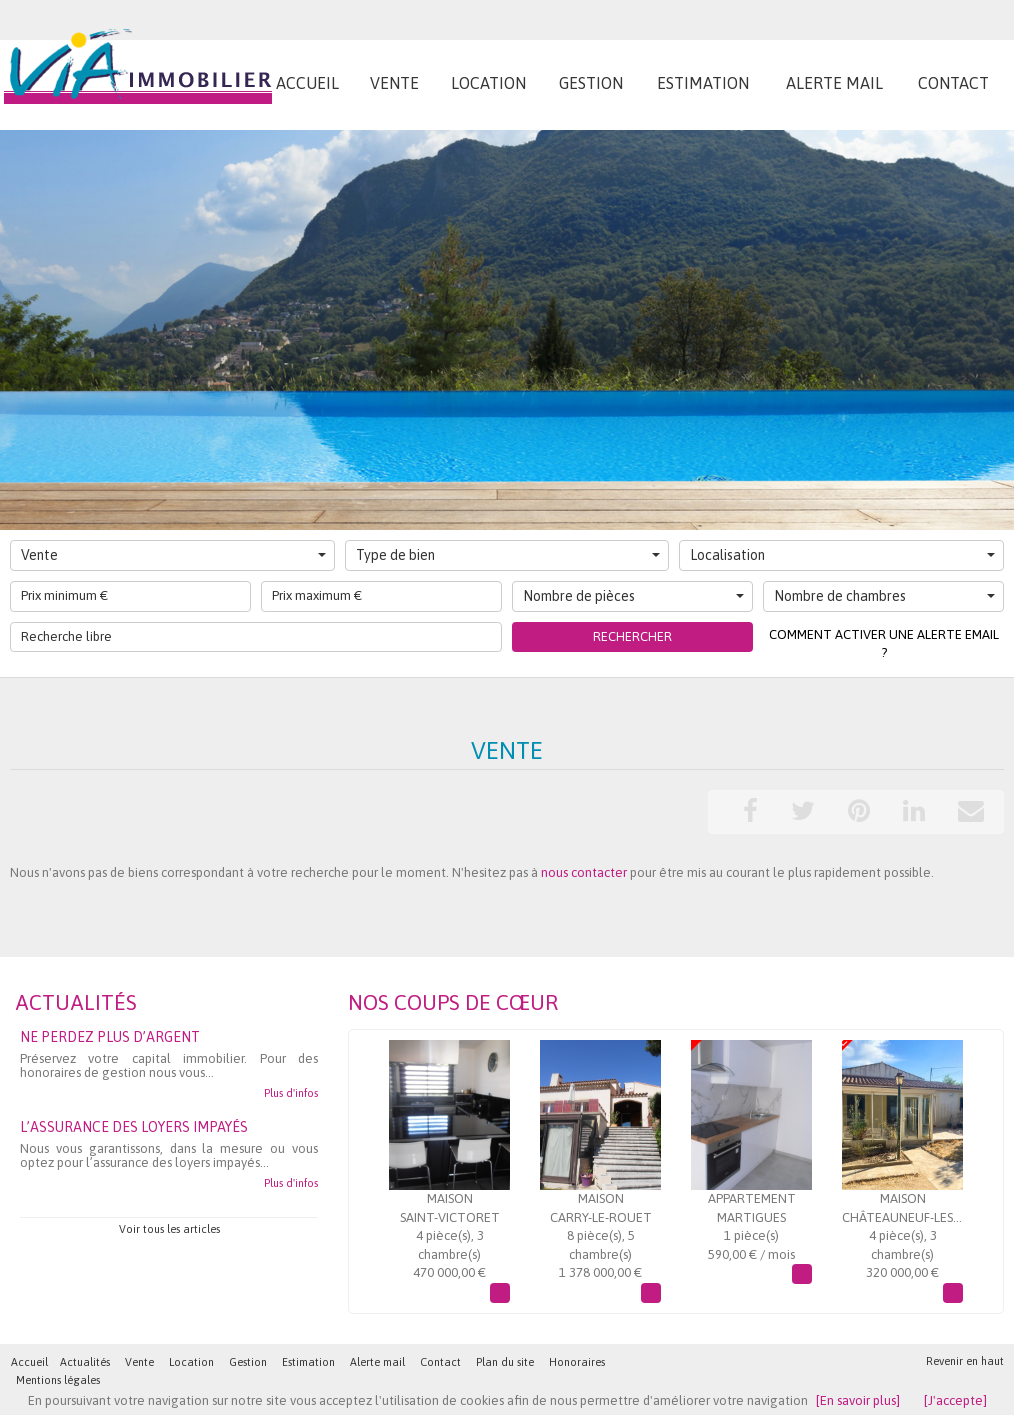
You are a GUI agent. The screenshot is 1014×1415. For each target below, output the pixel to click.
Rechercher (632, 636)
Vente (173, 555)
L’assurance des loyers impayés (134, 1127)
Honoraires (577, 1362)
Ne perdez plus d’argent (110, 1037)
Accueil (29, 1362)
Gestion (248, 1362)
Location (191, 1362)
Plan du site (505, 1362)
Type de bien (508, 555)
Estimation (308, 1362)
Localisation (842, 555)
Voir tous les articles (169, 1229)
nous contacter (584, 872)
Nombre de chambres (884, 596)
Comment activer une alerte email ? (884, 644)
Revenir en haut (965, 1361)
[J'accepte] (955, 1400)
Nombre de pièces (633, 596)
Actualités (85, 1362)
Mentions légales (58, 1380)
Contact (440, 1362)
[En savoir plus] (858, 1400)
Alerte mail (377, 1362)
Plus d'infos (291, 1093)
